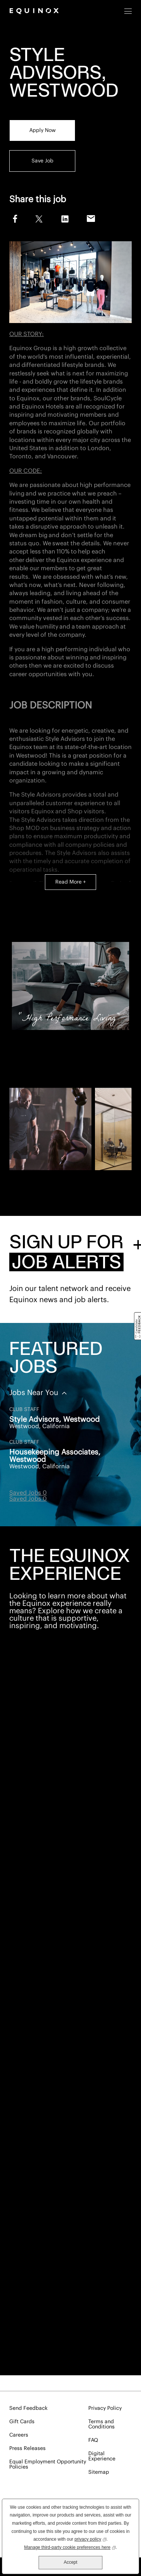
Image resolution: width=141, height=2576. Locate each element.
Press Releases (27, 2448)
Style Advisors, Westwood (54, 1419)
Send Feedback (28, 2408)
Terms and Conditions (101, 2424)
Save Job (42, 161)
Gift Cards (22, 2421)
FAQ (93, 2440)
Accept (71, 2562)
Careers (18, 2435)
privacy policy (90, 2538)
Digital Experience (101, 2456)
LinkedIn (65, 219)
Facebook (14, 218)
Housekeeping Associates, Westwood (55, 1456)
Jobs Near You (34, 1393)
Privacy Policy (105, 2408)
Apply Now (42, 130)
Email (91, 219)
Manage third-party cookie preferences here (70, 2547)
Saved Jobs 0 (28, 1493)
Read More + (70, 882)
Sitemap (98, 2472)
